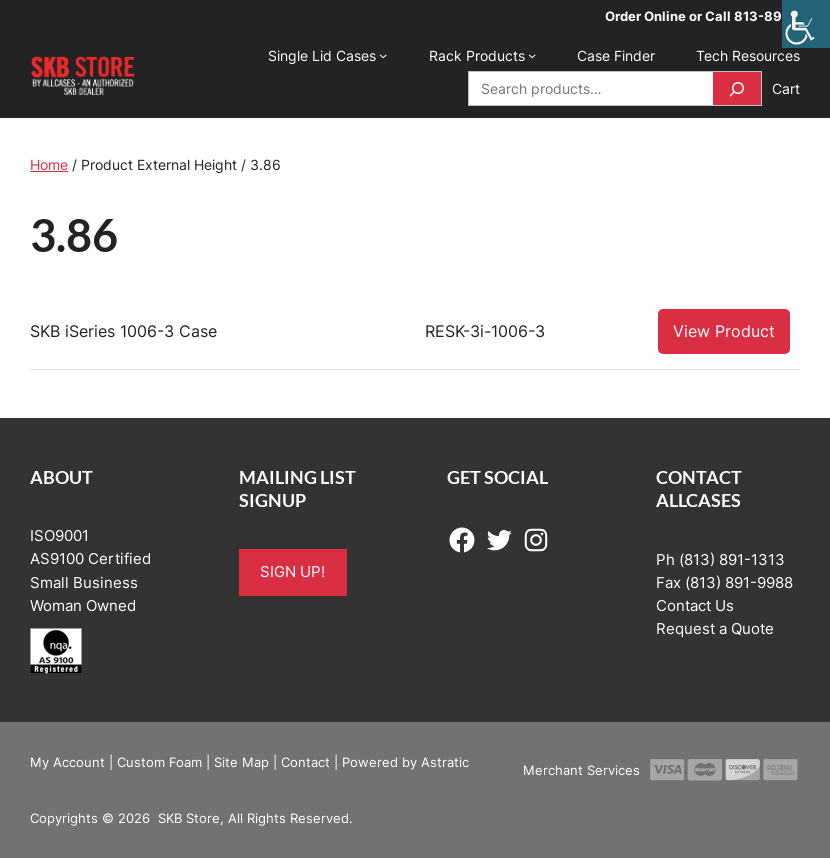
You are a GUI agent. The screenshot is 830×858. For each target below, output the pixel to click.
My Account (67, 762)
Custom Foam (159, 762)
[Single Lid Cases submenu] (383, 55)
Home (49, 164)
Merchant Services (581, 770)
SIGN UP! (292, 572)
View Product (724, 331)
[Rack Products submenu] (532, 55)
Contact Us (695, 606)
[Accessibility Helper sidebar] (806, 24)
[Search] (737, 88)
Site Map (241, 762)
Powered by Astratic (405, 762)
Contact (305, 762)
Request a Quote (715, 629)
